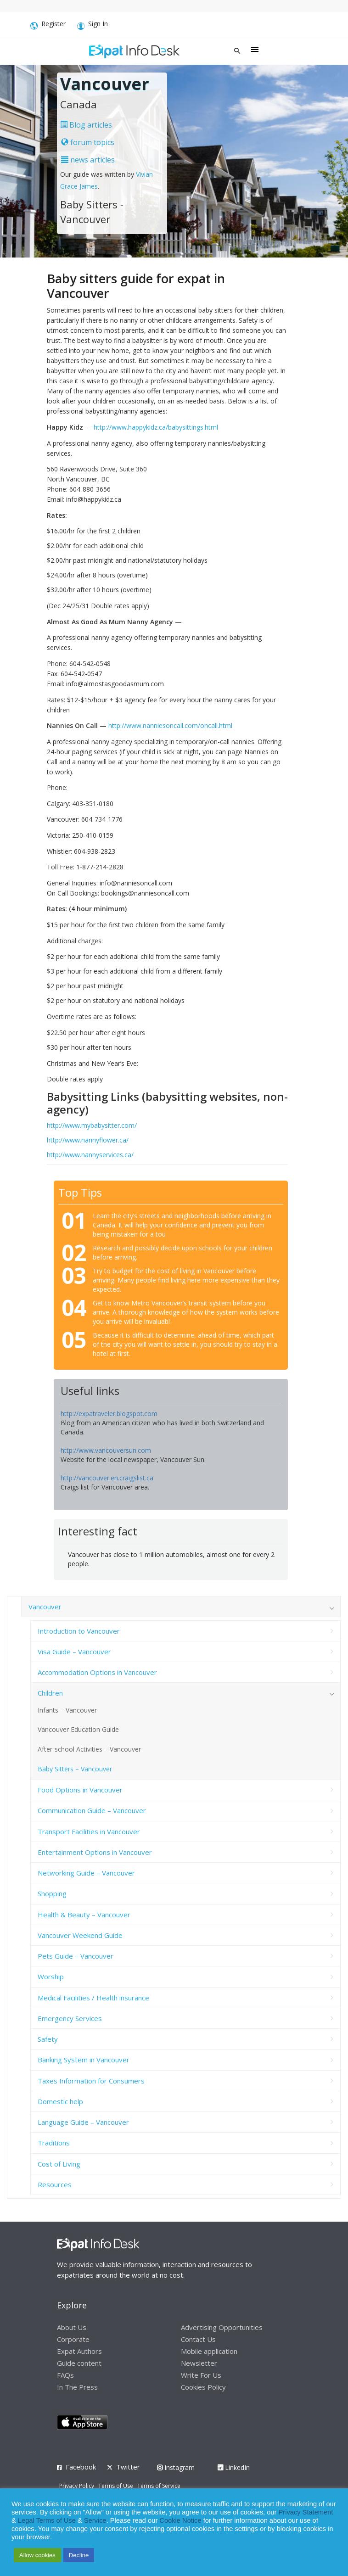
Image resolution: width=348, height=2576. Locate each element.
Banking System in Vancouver (83, 2059)
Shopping (52, 1893)
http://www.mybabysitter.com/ (92, 1125)
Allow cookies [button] (37, 2555)
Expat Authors (79, 2351)
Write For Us (201, 2375)
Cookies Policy (203, 2386)
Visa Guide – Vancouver (74, 1651)
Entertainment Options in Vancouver (95, 1852)
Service (95, 2520)
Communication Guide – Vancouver (92, 1810)
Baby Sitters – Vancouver (75, 1768)
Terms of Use (115, 2486)
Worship (51, 1976)
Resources (55, 2184)
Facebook (81, 2466)
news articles (88, 160)
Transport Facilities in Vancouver (89, 1831)
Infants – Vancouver (67, 1710)
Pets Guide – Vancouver (75, 1955)
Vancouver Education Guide (78, 1729)
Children (50, 1692)
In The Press (77, 2386)
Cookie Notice (180, 2520)
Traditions (54, 2142)
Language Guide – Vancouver (83, 2122)
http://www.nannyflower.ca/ (88, 1140)
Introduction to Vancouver (79, 1630)
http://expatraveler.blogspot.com (109, 1413)
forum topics (87, 142)
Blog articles (86, 125)
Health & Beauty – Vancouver (84, 1914)
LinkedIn (234, 2467)
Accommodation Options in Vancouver (97, 1672)
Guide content (79, 2363)
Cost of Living (59, 2163)
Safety (48, 2039)
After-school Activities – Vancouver (89, 1749)
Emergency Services (70, 2018)
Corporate (73, 2339)
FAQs (65, 2375)
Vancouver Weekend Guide (80, 1935)
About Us (71, 2327)
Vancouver (45, 1606)
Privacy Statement (305, 2512)
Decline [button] (79, 2555)
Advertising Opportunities (222, 2327)
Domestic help (60, 2101)
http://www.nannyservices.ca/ (90, 1154)
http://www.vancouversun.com (106, 1450)
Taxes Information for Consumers (91, 2080)
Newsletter (199, 2363)
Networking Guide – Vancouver (86, 1872)
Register (48, 25)
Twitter (128, 2466)
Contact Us (198, 2339)
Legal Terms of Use (47, 2520)
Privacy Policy (76, 2486)
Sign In (92, 25)
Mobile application (209, 2351)
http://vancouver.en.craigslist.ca (107, 1477)
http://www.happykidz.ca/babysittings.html (156, 427)
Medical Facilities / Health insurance (93, 1997)
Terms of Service (158, 2486)
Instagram (176, 2467)
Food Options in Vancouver (80, 1789)
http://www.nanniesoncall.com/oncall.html (170, 725)
